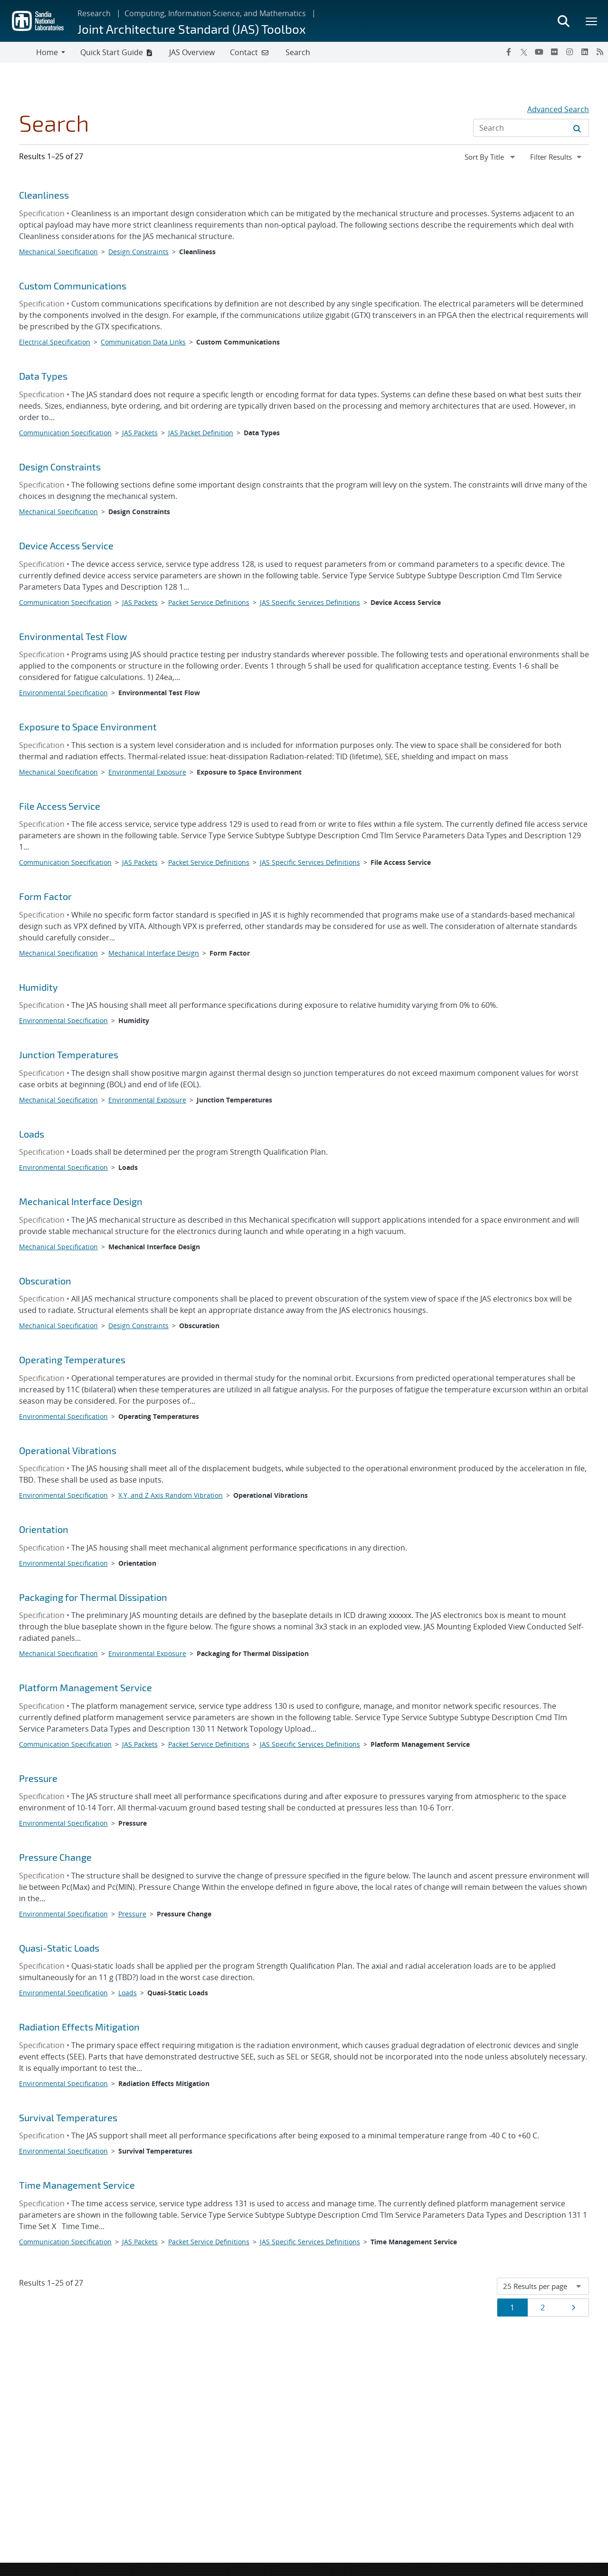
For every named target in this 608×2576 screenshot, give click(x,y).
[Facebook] (509, 52)
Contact (244, 52)
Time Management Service (77, 2185)
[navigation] (490, 156)
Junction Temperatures (68, 1054)
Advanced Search (558, 109)
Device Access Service (66, 545)
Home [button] (47, 52)
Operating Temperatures (72, 1359)
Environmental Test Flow (73, 636)
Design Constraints (138, 251)
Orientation (43, 1529)
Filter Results (559, 156)
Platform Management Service (85, 1687)
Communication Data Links (143, 341)
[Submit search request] (577, 128)
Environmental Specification (63, 692)
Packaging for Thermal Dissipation (93, 1597)
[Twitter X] (524, 52)
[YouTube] (539, 52)
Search (297, 52)
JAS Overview (192, 52)
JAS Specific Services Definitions (310, 602)
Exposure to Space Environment (88, 726)
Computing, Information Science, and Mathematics (215, 13)
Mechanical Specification (58, 251)
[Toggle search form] (563, 20)
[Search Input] (531, 128)
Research (94, 13)
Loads (31, 1134)
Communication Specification (65, 432)
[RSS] (600, 52)
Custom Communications (72, 285)
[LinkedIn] (585, 52)
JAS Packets (140, 432)
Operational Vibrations (67, 1450)
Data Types (43, 376)
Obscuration (45, 1280)
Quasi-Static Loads (59, 1948)
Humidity (38, 987)
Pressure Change (55, 1857)
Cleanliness (44, 195)
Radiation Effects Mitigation (79, 2026)
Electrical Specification (54, 341)
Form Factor (45, 896)
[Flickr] (554, 52)
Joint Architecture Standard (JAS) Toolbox (191, 28)
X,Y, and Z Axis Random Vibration (170, 1495)
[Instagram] (569, 52)
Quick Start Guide (111, 52)
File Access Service (59, 806)
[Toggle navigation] (18, 52)
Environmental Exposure (147, 771)
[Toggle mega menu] (591, 20)
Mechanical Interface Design (153, 953)
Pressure (38, 1778)
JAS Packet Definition (200, 432)
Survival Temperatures (68, 2117)
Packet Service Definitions (208, 602)
